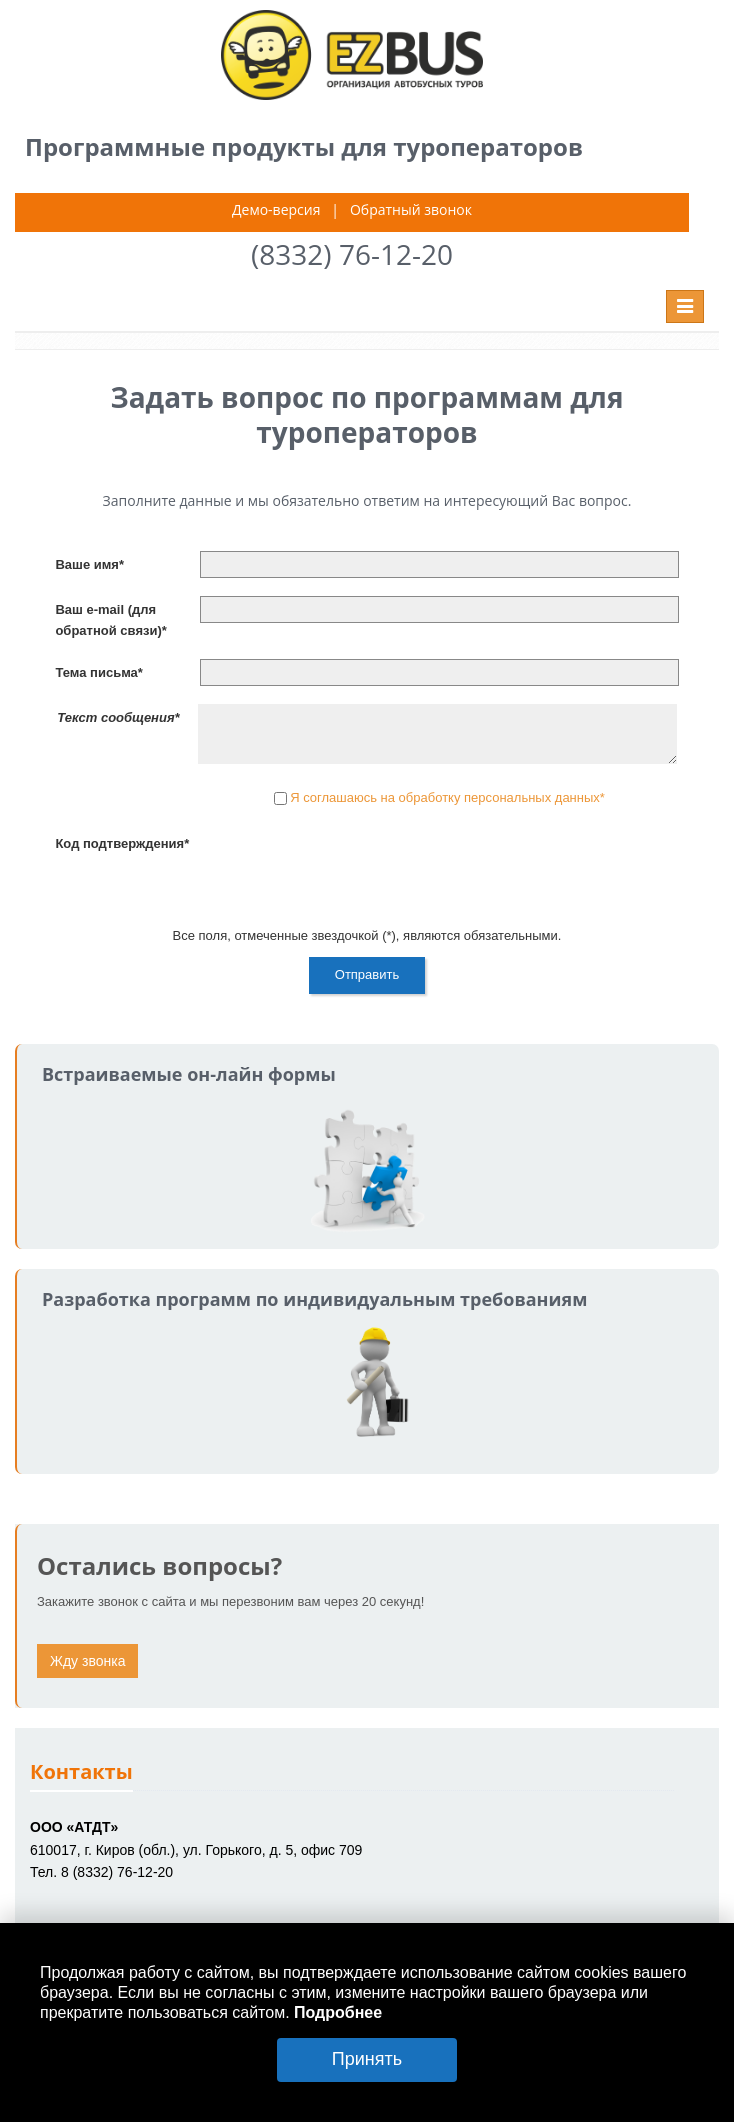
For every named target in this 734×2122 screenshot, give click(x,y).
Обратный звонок (411, 209)
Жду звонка (87, 1661)
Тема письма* (98, 672)
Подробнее (338, 2012)
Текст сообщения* (118, 717)
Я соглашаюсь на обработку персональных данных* (447, 798)
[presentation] (352, 869)
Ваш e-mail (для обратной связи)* (110, 620)
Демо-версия (276, 209)
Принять (367, 2059)
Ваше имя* (89, 564)
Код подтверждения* (122, 843)
